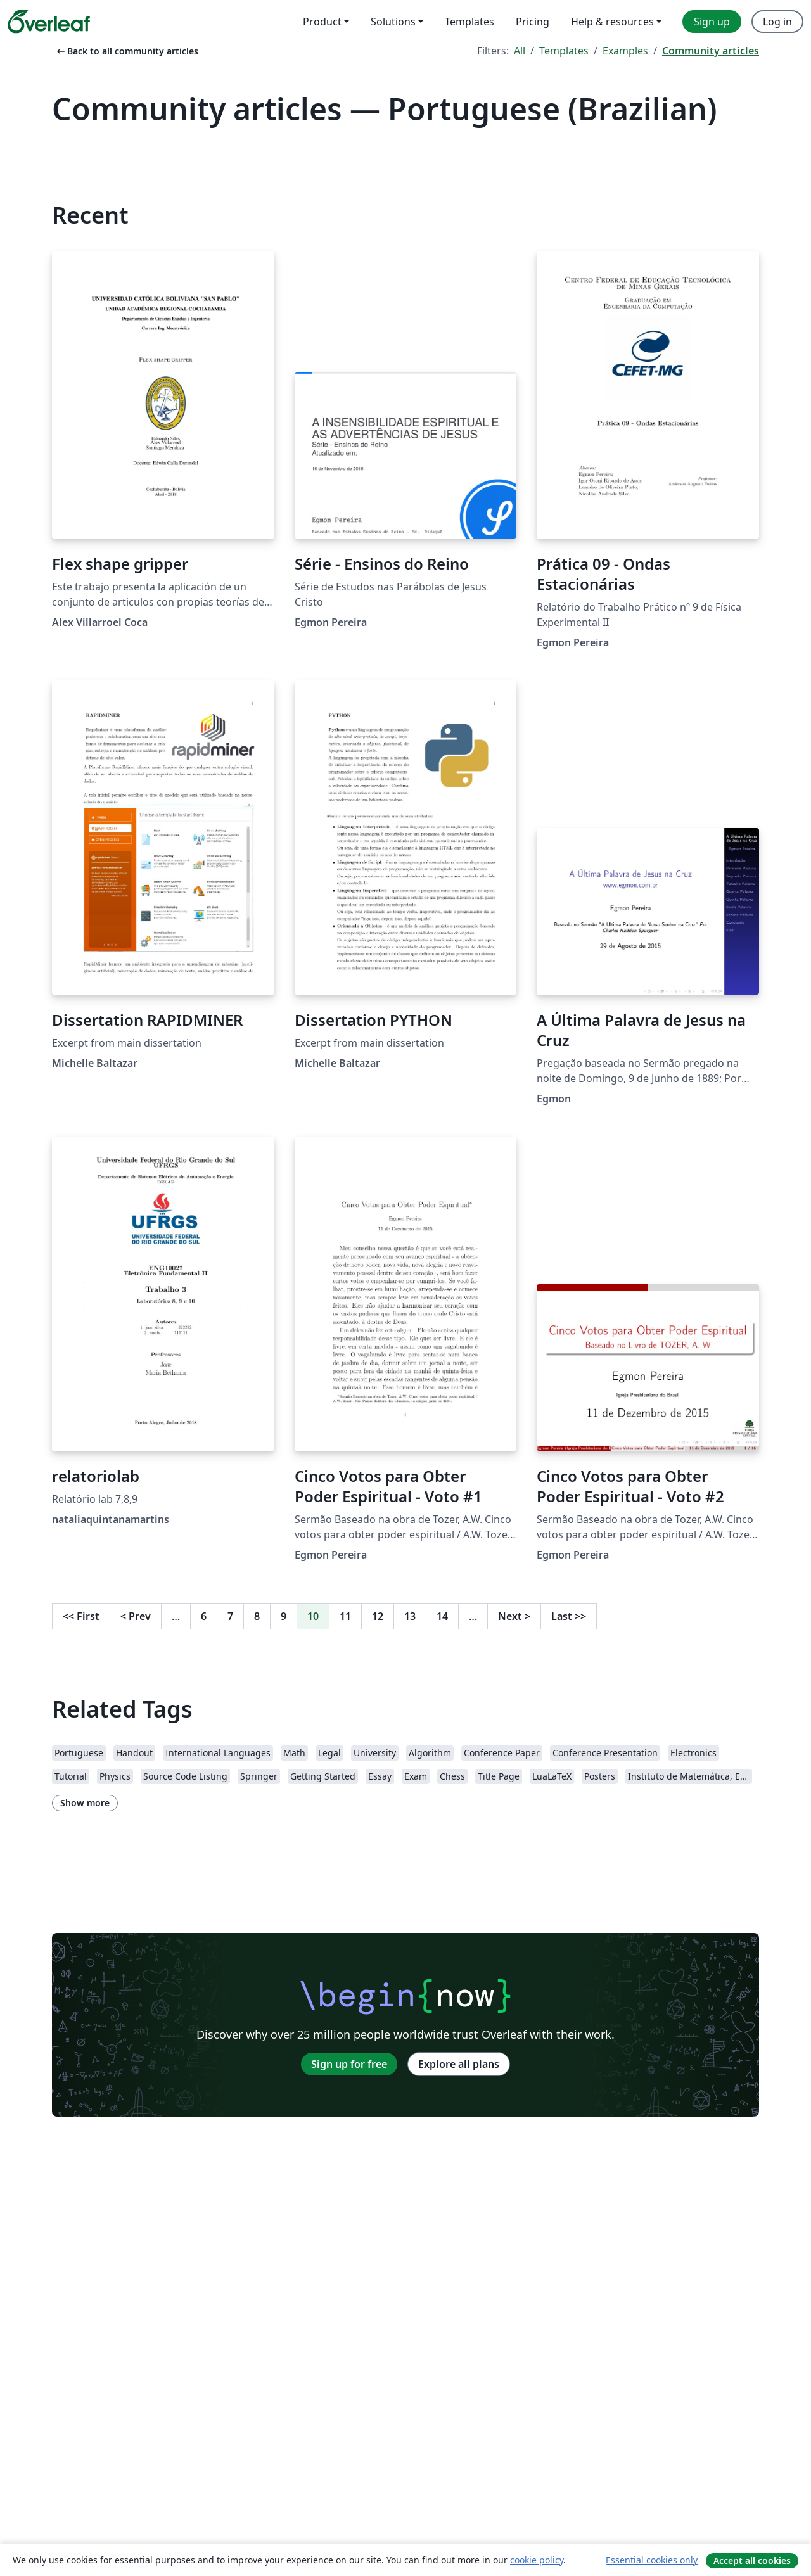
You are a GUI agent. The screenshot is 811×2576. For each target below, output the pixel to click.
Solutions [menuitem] (393, 22)
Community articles (710, 51)
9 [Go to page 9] (283, 1616)
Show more (85, 1803)
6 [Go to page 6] (204, 1616)
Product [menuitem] (322, 22)
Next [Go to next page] (514, 1616)
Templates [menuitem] (469, 22)
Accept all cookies (752, 2560)
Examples (625, 51)
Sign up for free (349, 2064)
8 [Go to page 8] (257, 1616)
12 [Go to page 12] (377, 1616)
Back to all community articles (126, 51)
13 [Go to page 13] (410, 1616)
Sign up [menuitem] (712, 22)
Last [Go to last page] (568, 1616)
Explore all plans (458, 2064)
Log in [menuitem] (777, 22)
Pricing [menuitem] (532, 22)
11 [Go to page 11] (345, 1616)
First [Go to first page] (81, 1616)
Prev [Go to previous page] (135, 1616)
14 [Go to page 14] (442, 1616)
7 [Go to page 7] (230, 1616)
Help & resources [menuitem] (612, 22)
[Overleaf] (49, 21)
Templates (564, 51)
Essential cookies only (652, 2560)
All (519, 51)
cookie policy (536, 2560)
